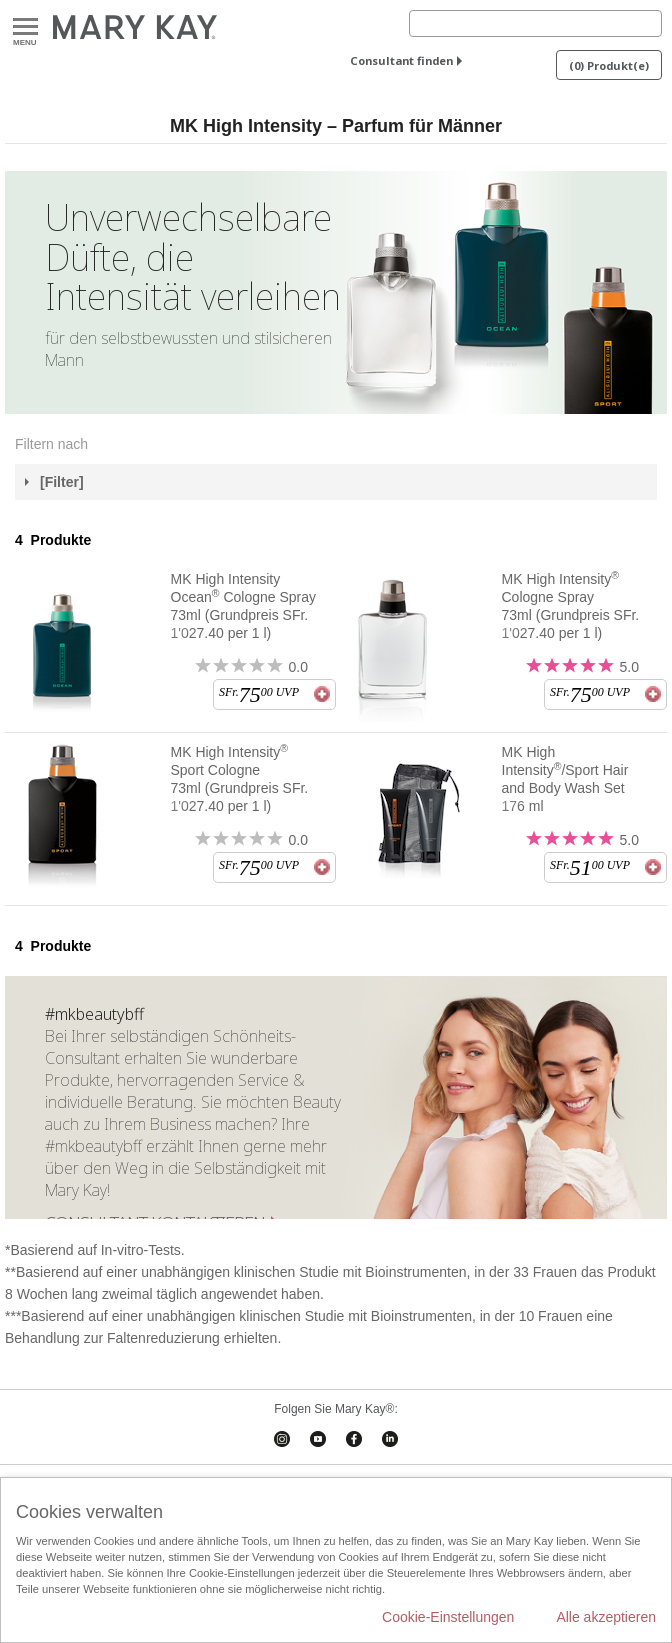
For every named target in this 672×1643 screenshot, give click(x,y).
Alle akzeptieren (606, 1617)
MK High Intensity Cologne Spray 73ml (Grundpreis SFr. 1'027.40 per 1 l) (571, 605)
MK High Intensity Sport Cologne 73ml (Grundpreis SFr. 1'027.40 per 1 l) (240, 778)
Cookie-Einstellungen (448, 1617)
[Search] (535, 23)
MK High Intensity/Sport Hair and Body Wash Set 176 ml (565, 779)
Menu (25, 27)
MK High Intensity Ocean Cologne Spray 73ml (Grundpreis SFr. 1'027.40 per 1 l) (244, 606)
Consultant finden (401, 60)
